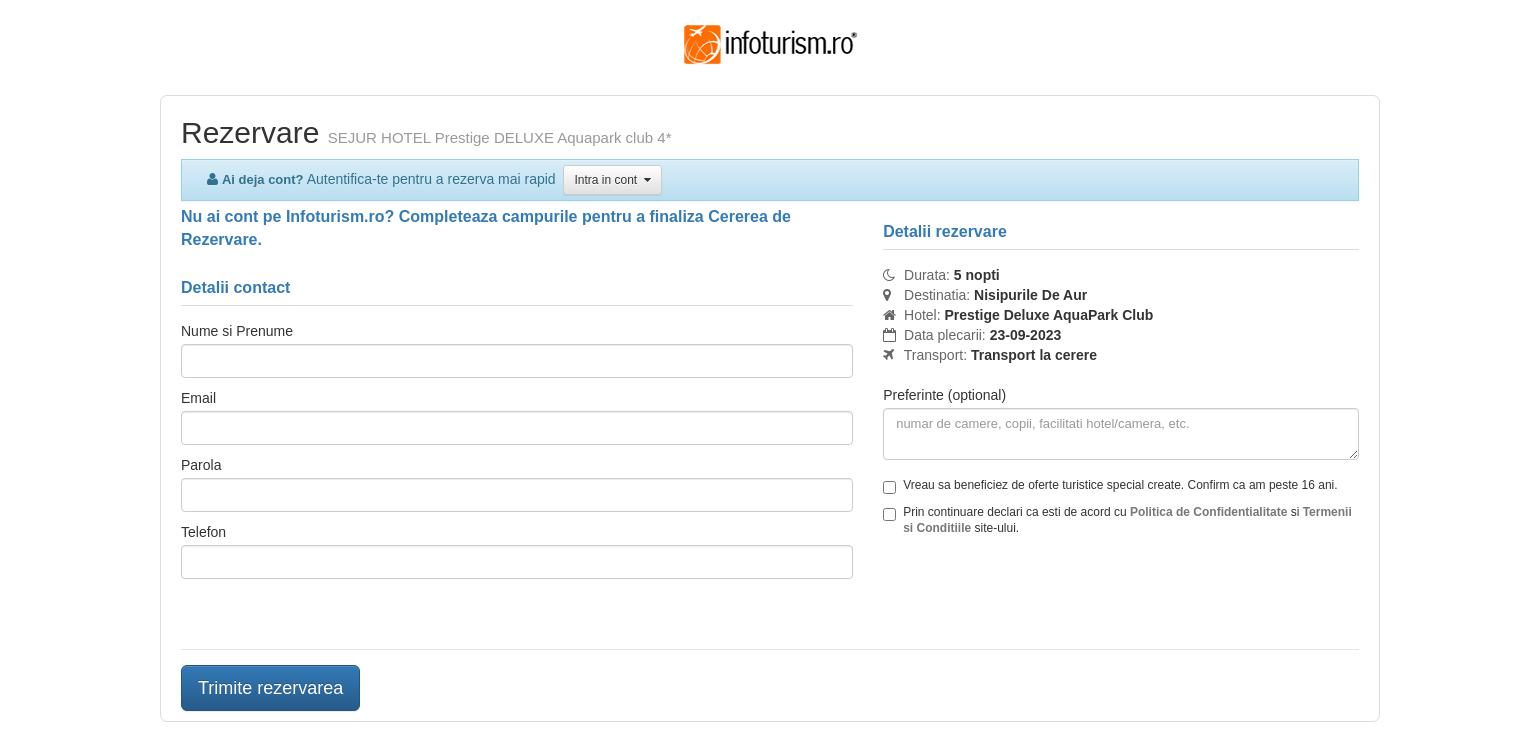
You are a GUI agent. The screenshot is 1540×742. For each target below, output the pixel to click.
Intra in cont (612, 180)
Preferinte (944, 395)
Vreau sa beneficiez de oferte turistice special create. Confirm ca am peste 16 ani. (1110, 486)
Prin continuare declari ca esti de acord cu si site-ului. (1117, 520)
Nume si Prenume (237, 331)
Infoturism (770, 45)
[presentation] (1035, 595)
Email (198, 398)
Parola (201, 465)
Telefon (203, 532)
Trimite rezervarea (270, 688)
